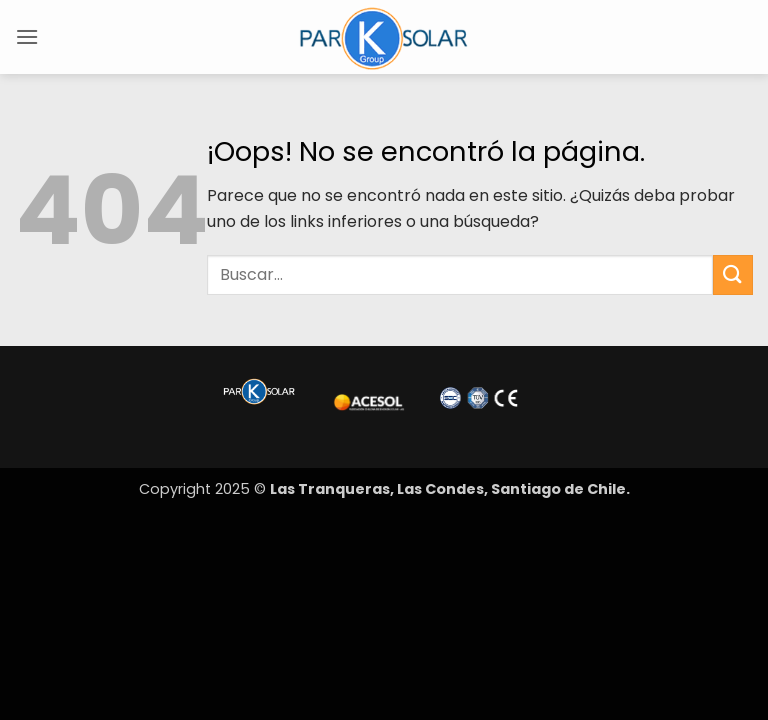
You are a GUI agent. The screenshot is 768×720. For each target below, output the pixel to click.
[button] (27, 36)
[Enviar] (733, 274)
